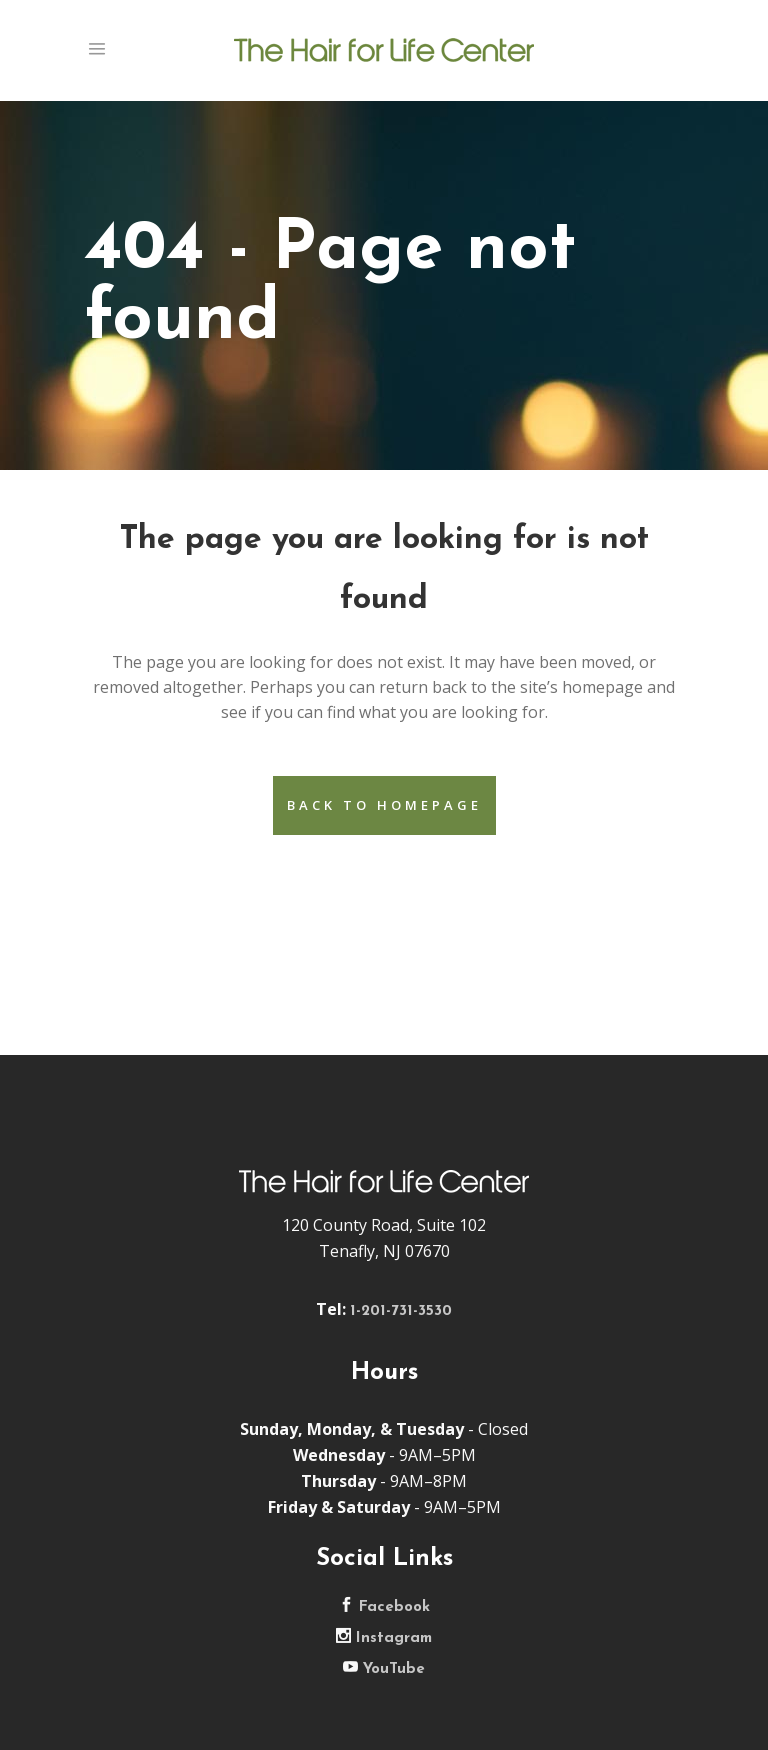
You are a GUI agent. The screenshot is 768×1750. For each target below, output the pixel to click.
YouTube (384, 1669)
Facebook (384, 1607)
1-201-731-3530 (401, 1311)
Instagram (384, 1638)
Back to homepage (384, 805)
